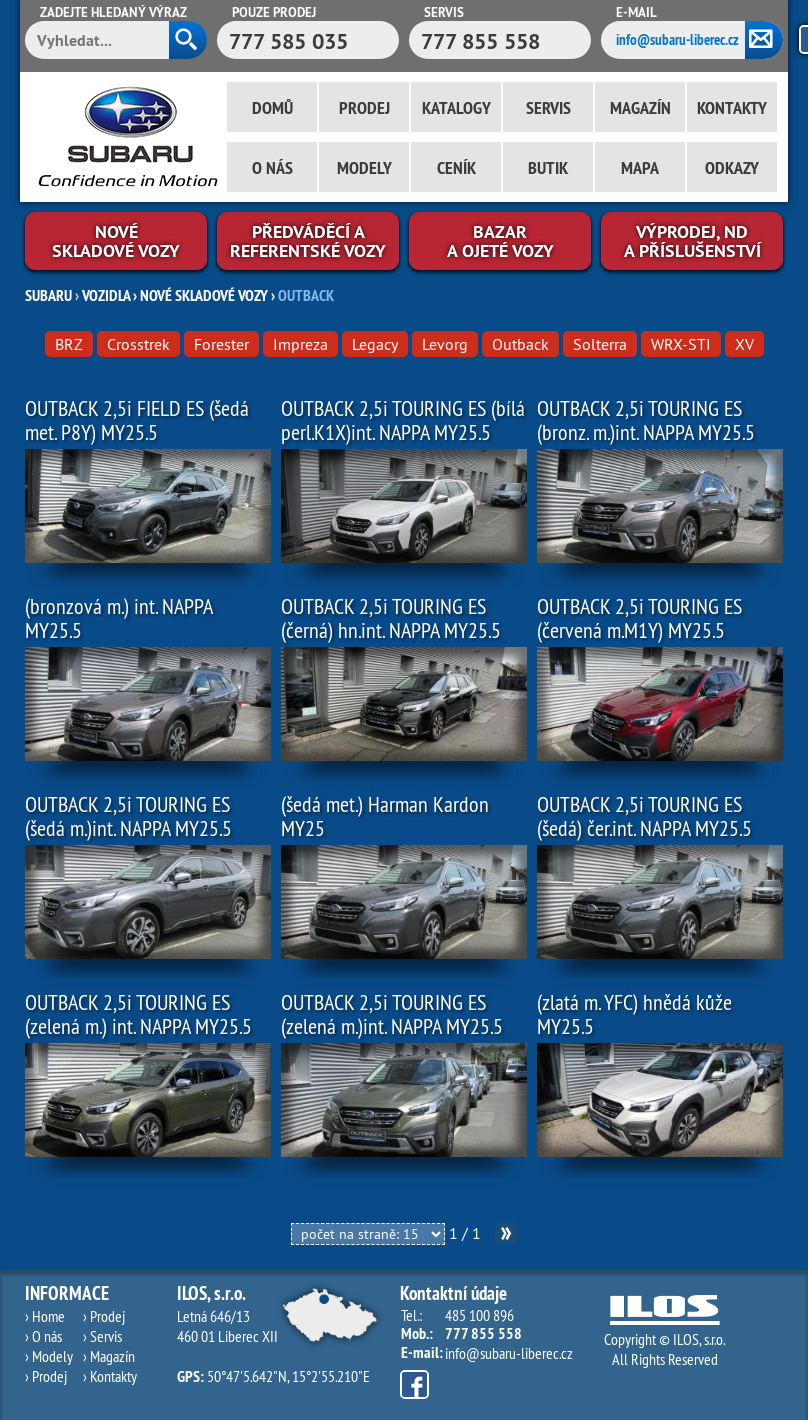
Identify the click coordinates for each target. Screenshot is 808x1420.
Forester (221, 344)
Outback (520, 344)
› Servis (102, 1336)
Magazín (640, 107)
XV (744, 344)
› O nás (43, 1336)
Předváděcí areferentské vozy (308, 241)
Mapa (640, 167)
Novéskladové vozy (116, 241)
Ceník (456, 167)
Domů (272, 107)
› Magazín (109, 1356)
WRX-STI (681, 344)
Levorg (445, 344)
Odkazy (732, 167)
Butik (548, 167)
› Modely (49, 1356)
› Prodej (46, 1376)
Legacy (375, 344)
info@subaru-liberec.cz (677, 39)
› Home (45, 1316)
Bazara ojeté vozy (500, 241)
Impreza (300, 344)
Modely (364, 167)
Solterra (600, 344)
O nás (272, 167)
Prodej (364, 107)
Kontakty (732, 107)
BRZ (69, 344)
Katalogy (456, 107)
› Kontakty (110, 1376)
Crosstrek (138, 344)
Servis (548, 107)
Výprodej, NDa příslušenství (692, 241)
